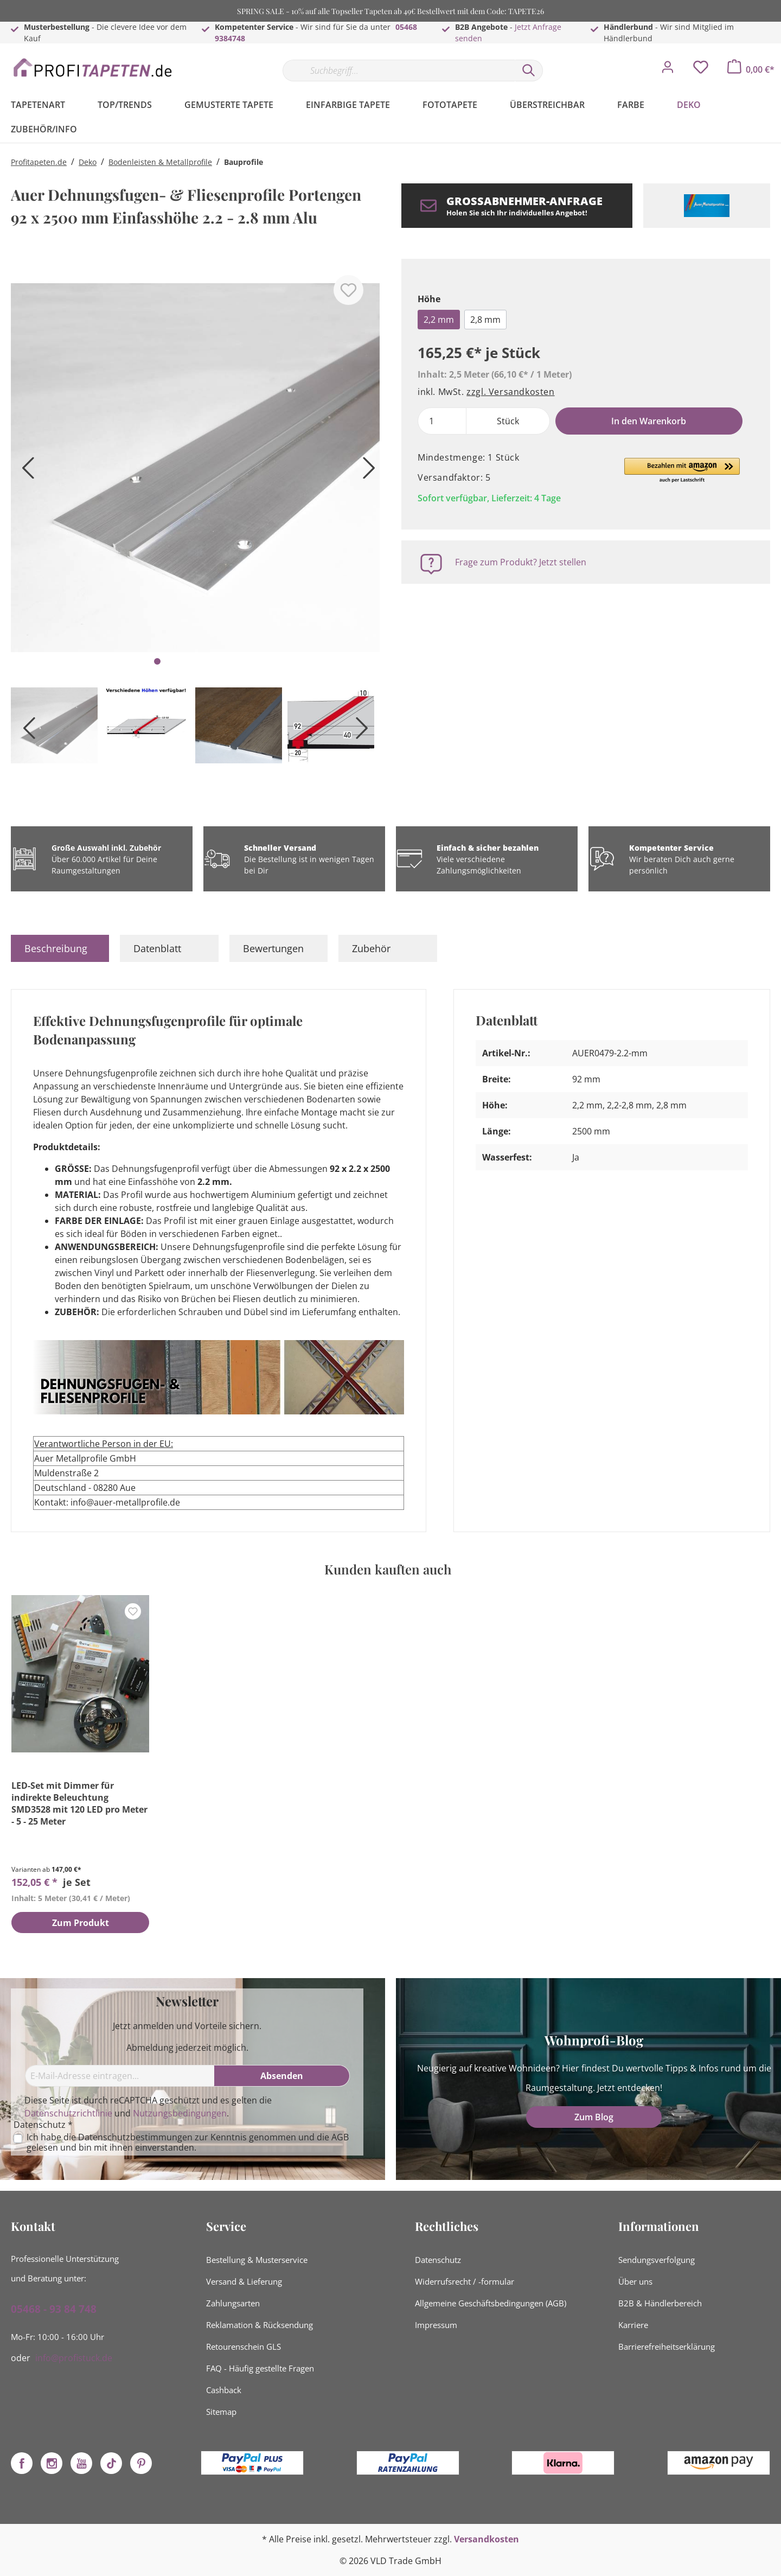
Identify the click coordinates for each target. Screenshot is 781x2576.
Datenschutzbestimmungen (135, 2137)
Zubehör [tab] (371, 948)
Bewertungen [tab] (273, 948)
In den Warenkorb (648, 421)
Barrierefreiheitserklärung (666, 2346)
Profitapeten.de (39, 162)
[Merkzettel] (700, 70)
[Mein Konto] (668, 70)
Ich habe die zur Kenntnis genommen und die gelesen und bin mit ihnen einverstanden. (188, 2142)
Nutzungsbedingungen (180, 2113)
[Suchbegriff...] (399, 70)
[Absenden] (282, 2076)
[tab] (60, 948)
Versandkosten (486, 2539)
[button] (682, 471)
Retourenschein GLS (243, 2346)
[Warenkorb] (751, 69)
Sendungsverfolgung (656, 2259)
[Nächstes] (366, 471)
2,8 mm (485, 320)
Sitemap (221, 2411)
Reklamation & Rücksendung (259, 2324)
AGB (340, 2137)
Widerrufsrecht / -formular (464, 2281)
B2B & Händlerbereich (660, 2303)
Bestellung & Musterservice (257, 2259)
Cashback (223, 2389)
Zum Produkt (80, 1923)
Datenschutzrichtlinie (68, 2113)
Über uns (635, 2281)
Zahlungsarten (233, 2303)
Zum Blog (593, 2117)
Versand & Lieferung (244, 2281)
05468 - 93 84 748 (54, 2309)
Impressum (436, 2324)
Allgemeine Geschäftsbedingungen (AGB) (490, 2303)
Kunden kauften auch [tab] (387, 1569)
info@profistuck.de (73, 2358)
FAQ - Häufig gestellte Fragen (260, 2368)
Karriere (633, 2324)
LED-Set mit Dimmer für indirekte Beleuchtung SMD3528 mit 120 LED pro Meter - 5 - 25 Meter (79, 1803)
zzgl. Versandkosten (510, 392)
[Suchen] (529, 70)
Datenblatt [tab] (157, 948)
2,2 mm (439, 320)
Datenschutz (438, 2259)
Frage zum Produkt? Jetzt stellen (520, 562)
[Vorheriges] (24, 471)
